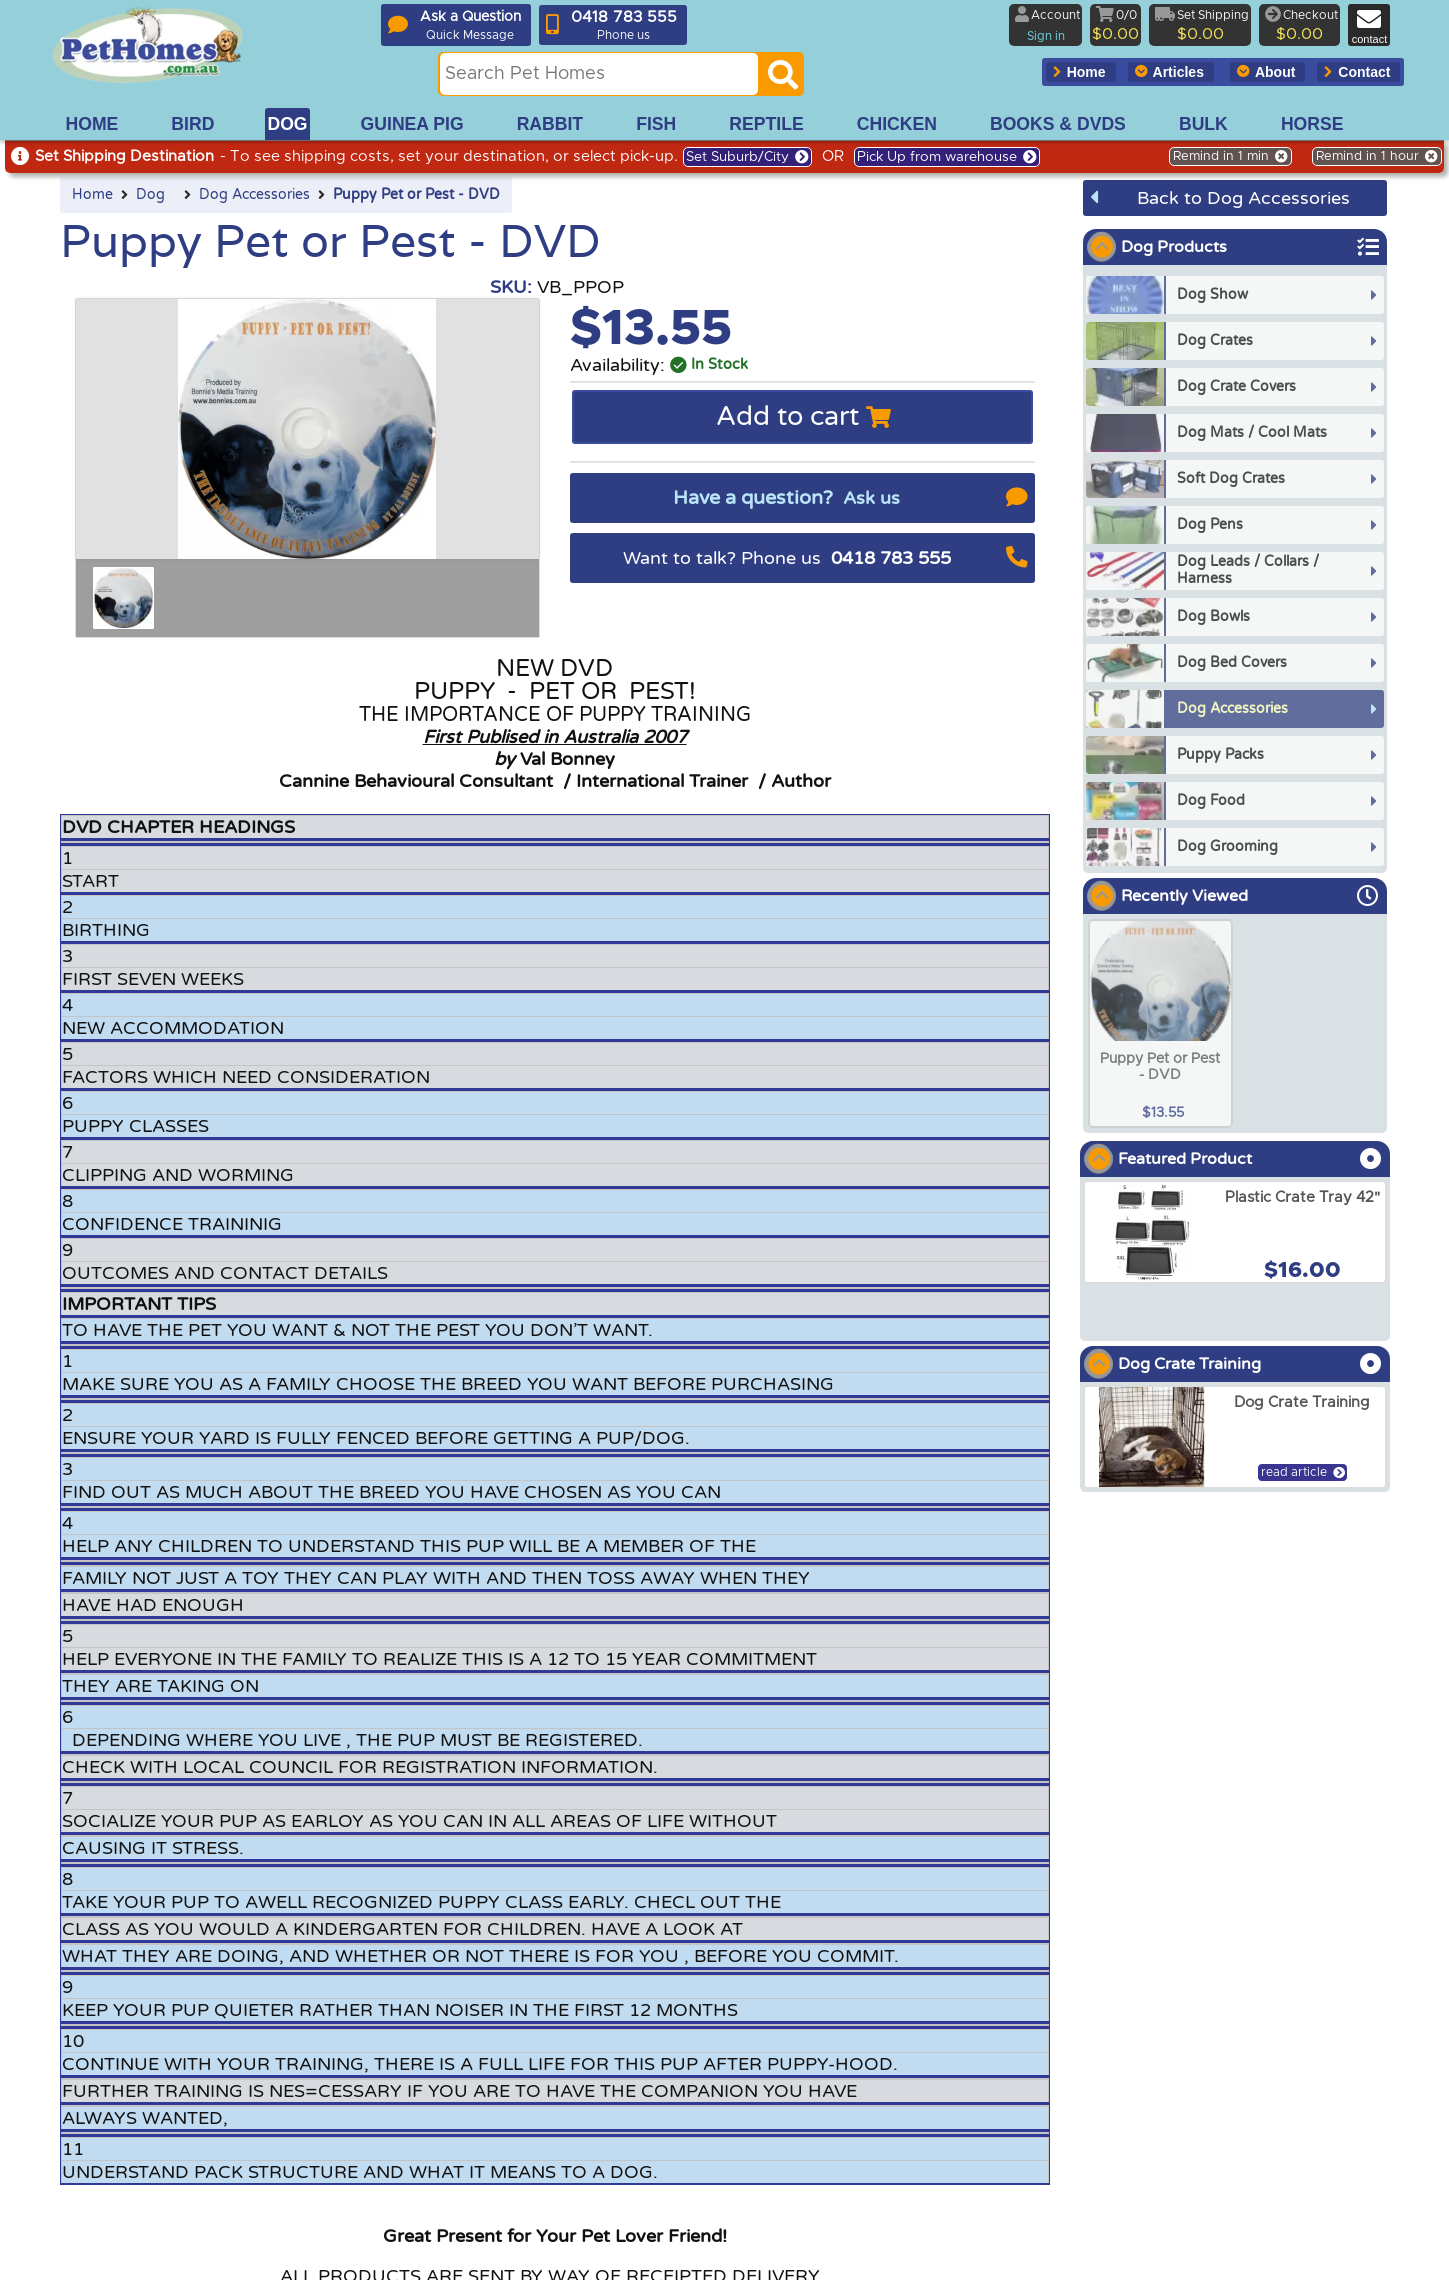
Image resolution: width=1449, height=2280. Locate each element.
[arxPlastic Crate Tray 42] (1235, 1232)
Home (92, 195)
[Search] (783, 80)
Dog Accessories (254, 195)
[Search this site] (599, 74)
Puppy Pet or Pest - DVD (416, 195)
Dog (150, 195)
